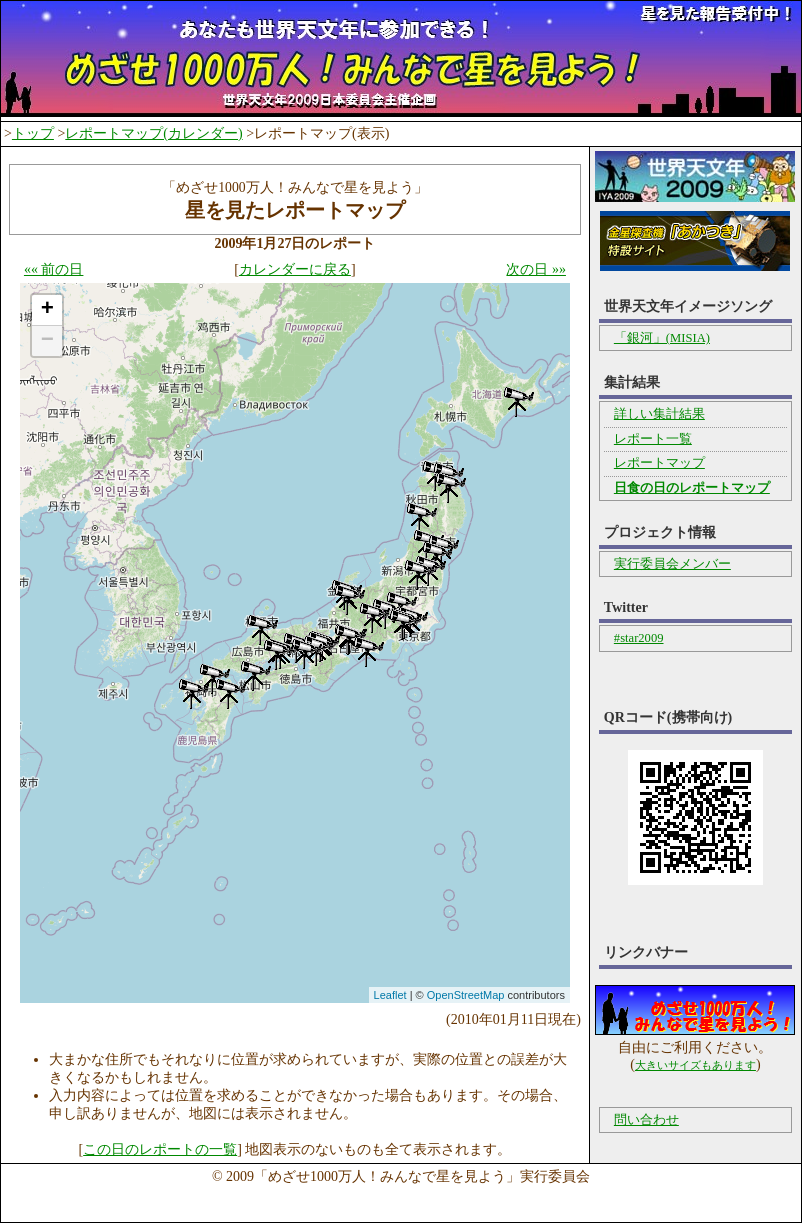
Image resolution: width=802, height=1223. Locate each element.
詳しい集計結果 (659, 414)
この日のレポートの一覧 (160, 1149)
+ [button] (47, 310)
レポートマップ (659, 463)
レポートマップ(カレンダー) (153, 133)
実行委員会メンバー (672, 564)
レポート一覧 (653, 439)
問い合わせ (646, 1120)
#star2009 (639, 638)
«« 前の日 (54, 269)
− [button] (47, 341)
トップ (33, 133)
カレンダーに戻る (295, 269)
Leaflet (390, 995)
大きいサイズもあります (695, 1065)
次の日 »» (536, 269)
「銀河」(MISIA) (662, 338)
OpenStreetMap (466, 995)
